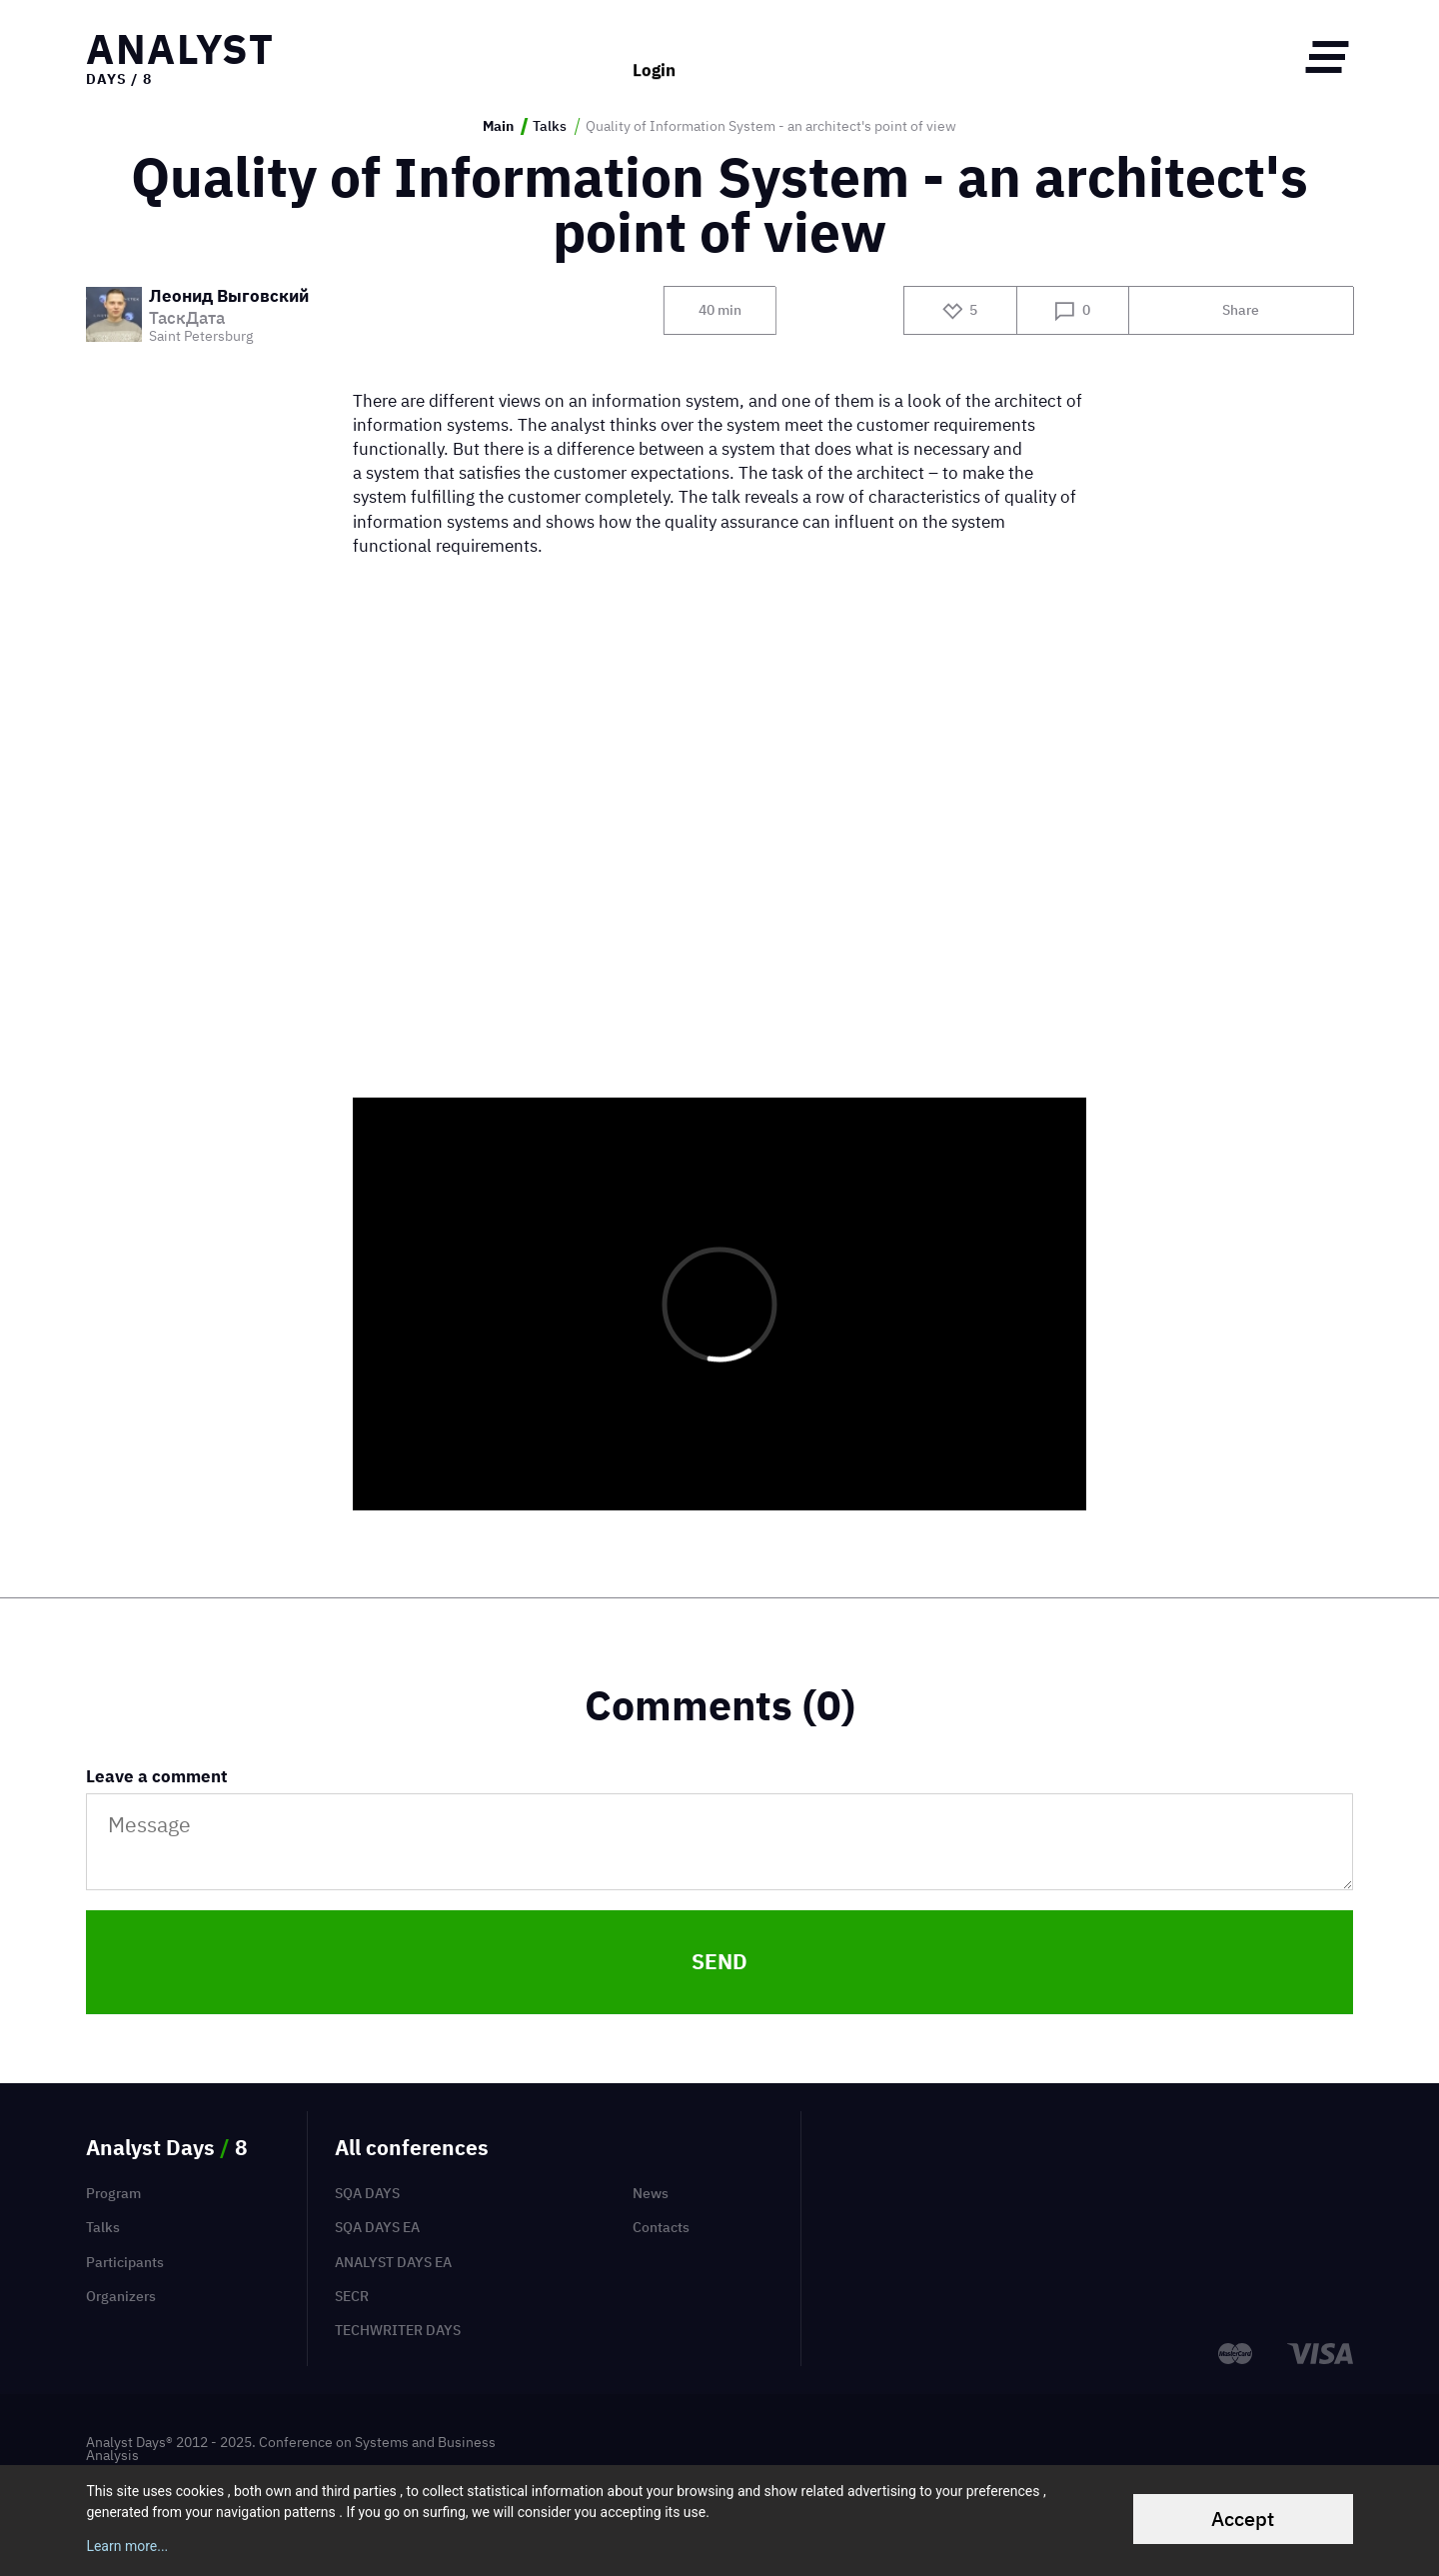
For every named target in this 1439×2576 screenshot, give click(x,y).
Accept (1242, 2518)
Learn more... (127, 2546)
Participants (125, 2262)
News (651, 2193)
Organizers (121, 2296)
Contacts (661, 2227)
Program (113, 2193)
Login (654, 56)
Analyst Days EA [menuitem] (393, 2262)
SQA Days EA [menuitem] (377, 2227)
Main (498, 126)
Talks (550, 126)
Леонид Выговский (229, 297)
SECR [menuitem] (352, 2296)
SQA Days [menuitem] (367, 2193)
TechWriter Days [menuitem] (398, 2330)
